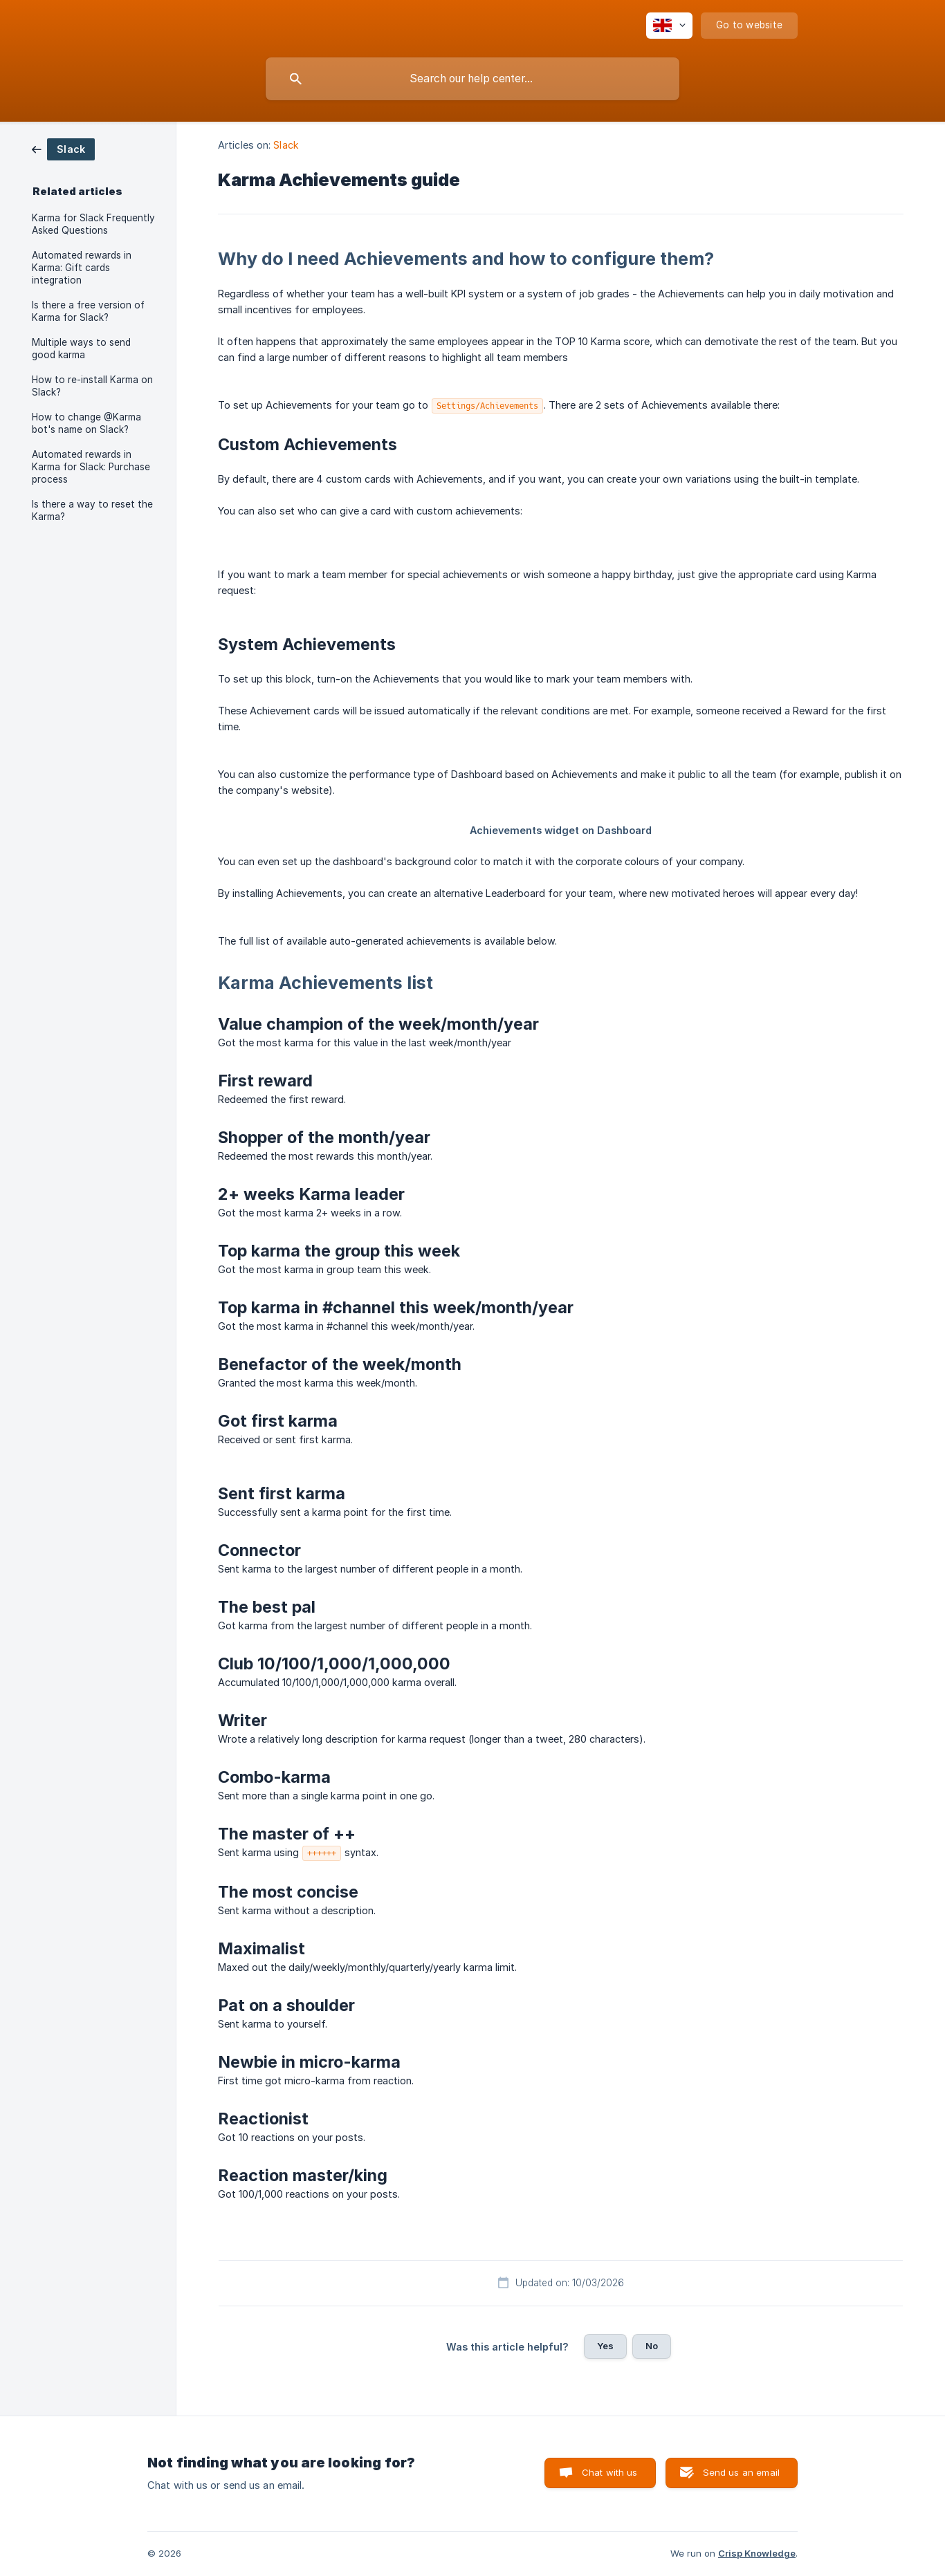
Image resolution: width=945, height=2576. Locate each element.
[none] (669, 25)
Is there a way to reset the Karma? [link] (92, 510)
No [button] (651, 2345)
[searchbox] (472, 78)
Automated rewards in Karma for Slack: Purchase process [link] (91, 467)
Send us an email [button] (741, 2472)
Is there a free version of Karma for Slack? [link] (88, 311)
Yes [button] (605, 2345)
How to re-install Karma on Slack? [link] (92, 386)
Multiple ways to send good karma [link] (81, 348)
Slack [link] (286, 145)
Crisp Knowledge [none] (757, 2553)
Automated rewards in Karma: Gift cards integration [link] (81, 268)
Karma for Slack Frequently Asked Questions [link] (93, 224)
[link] (63, 148)
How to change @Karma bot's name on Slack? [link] (86, 423)
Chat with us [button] (610, 2472)
